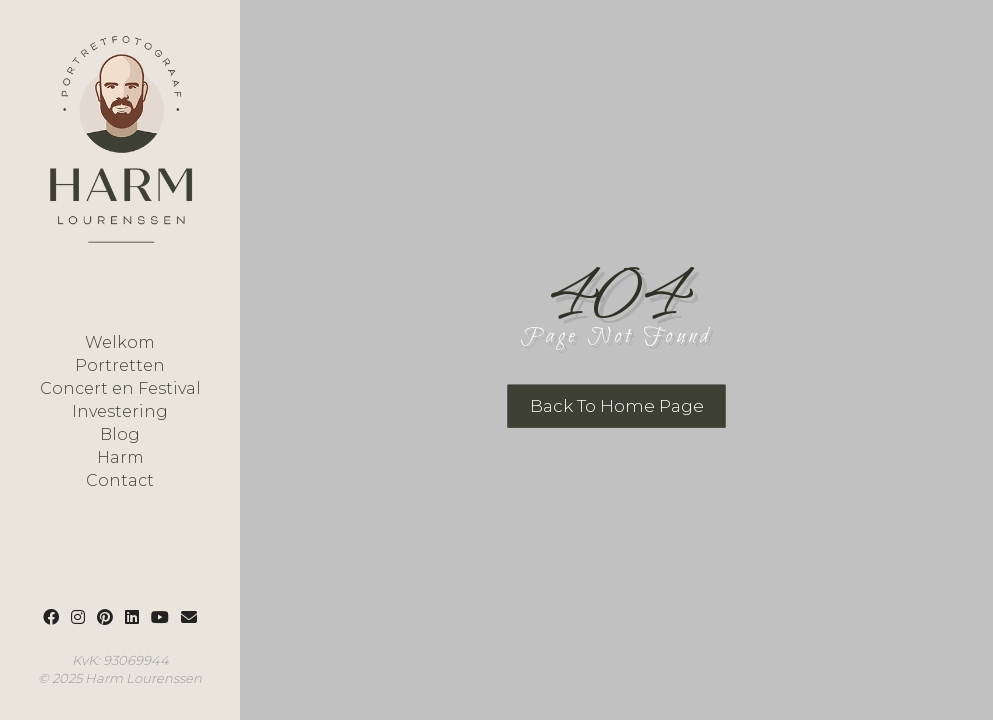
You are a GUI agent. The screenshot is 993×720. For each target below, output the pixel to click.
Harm (120, 458)
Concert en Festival (120, 389)
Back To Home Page (617, 406)
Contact (120, 481)
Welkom (120, 343)
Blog (120, 435)
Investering (120, 412)
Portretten (120, 366)
